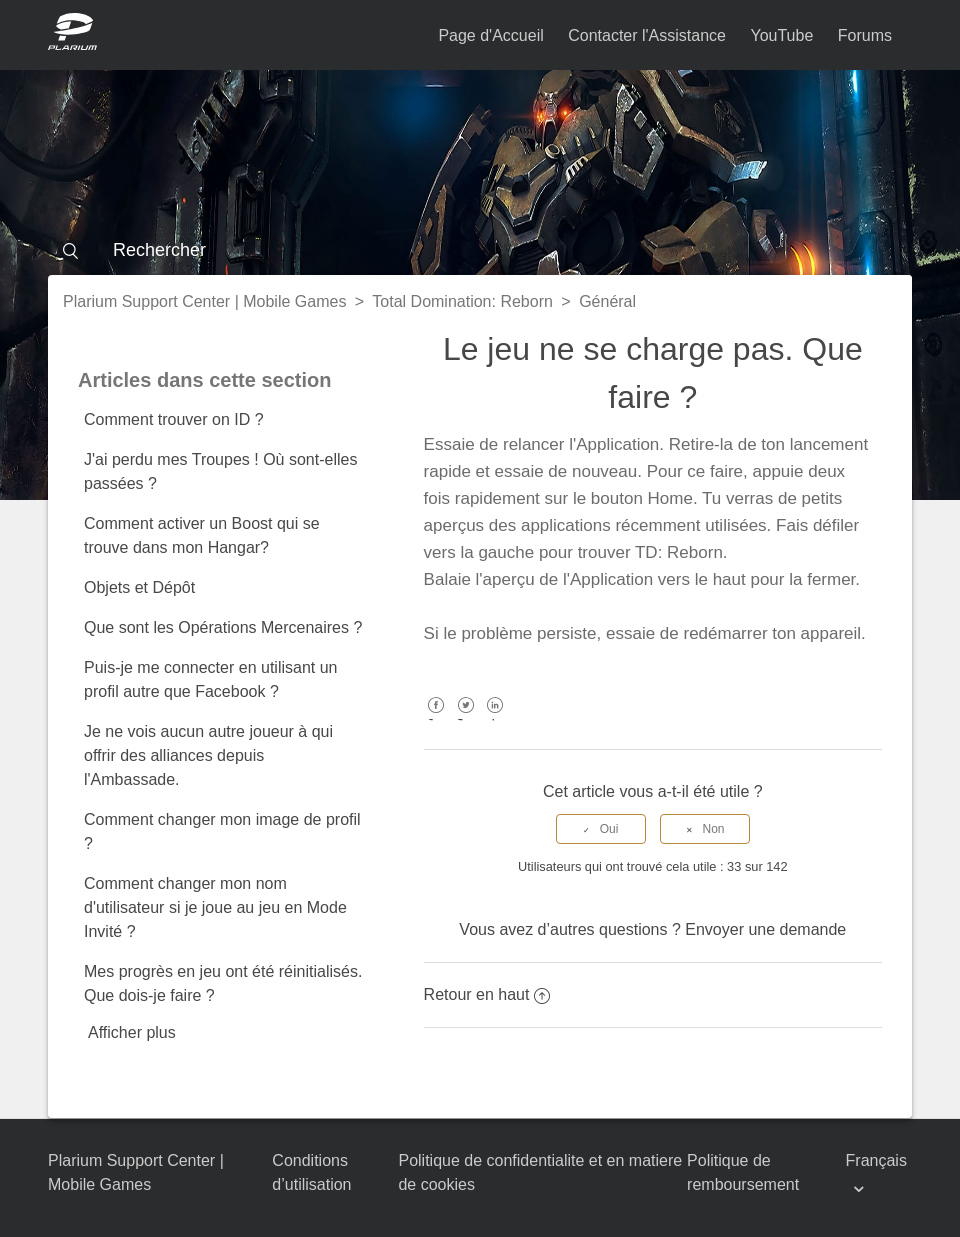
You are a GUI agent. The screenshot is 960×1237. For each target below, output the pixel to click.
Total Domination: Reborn (462, 301)
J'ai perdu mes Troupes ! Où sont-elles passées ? (220, 471)
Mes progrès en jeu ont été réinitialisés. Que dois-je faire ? (223, 983)
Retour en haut (487, 994)
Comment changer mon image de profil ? (222, 831)
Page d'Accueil (490, 35)
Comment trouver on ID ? (174, 419)
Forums (865, 35)
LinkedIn (495, 719)
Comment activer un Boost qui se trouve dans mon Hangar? (202, 535)
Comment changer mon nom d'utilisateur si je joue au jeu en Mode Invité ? (215, 907)
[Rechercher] (480, 250)
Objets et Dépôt (139, 587)
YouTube (781, 35)
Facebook (436, 719)
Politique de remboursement (743, 1172)
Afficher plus (132, 1032)
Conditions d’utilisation (311, 1172)
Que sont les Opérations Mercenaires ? (223, 627)
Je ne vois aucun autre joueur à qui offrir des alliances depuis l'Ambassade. (208, 755)
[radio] (601, 829)
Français (876, 1160)
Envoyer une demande (765, 929)
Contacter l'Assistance (647, 35)
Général (607, 301)
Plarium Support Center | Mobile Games (204, 301)
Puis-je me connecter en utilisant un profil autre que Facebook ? (210, 679)
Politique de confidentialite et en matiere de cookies (540, 1172)
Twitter (465, 719)
